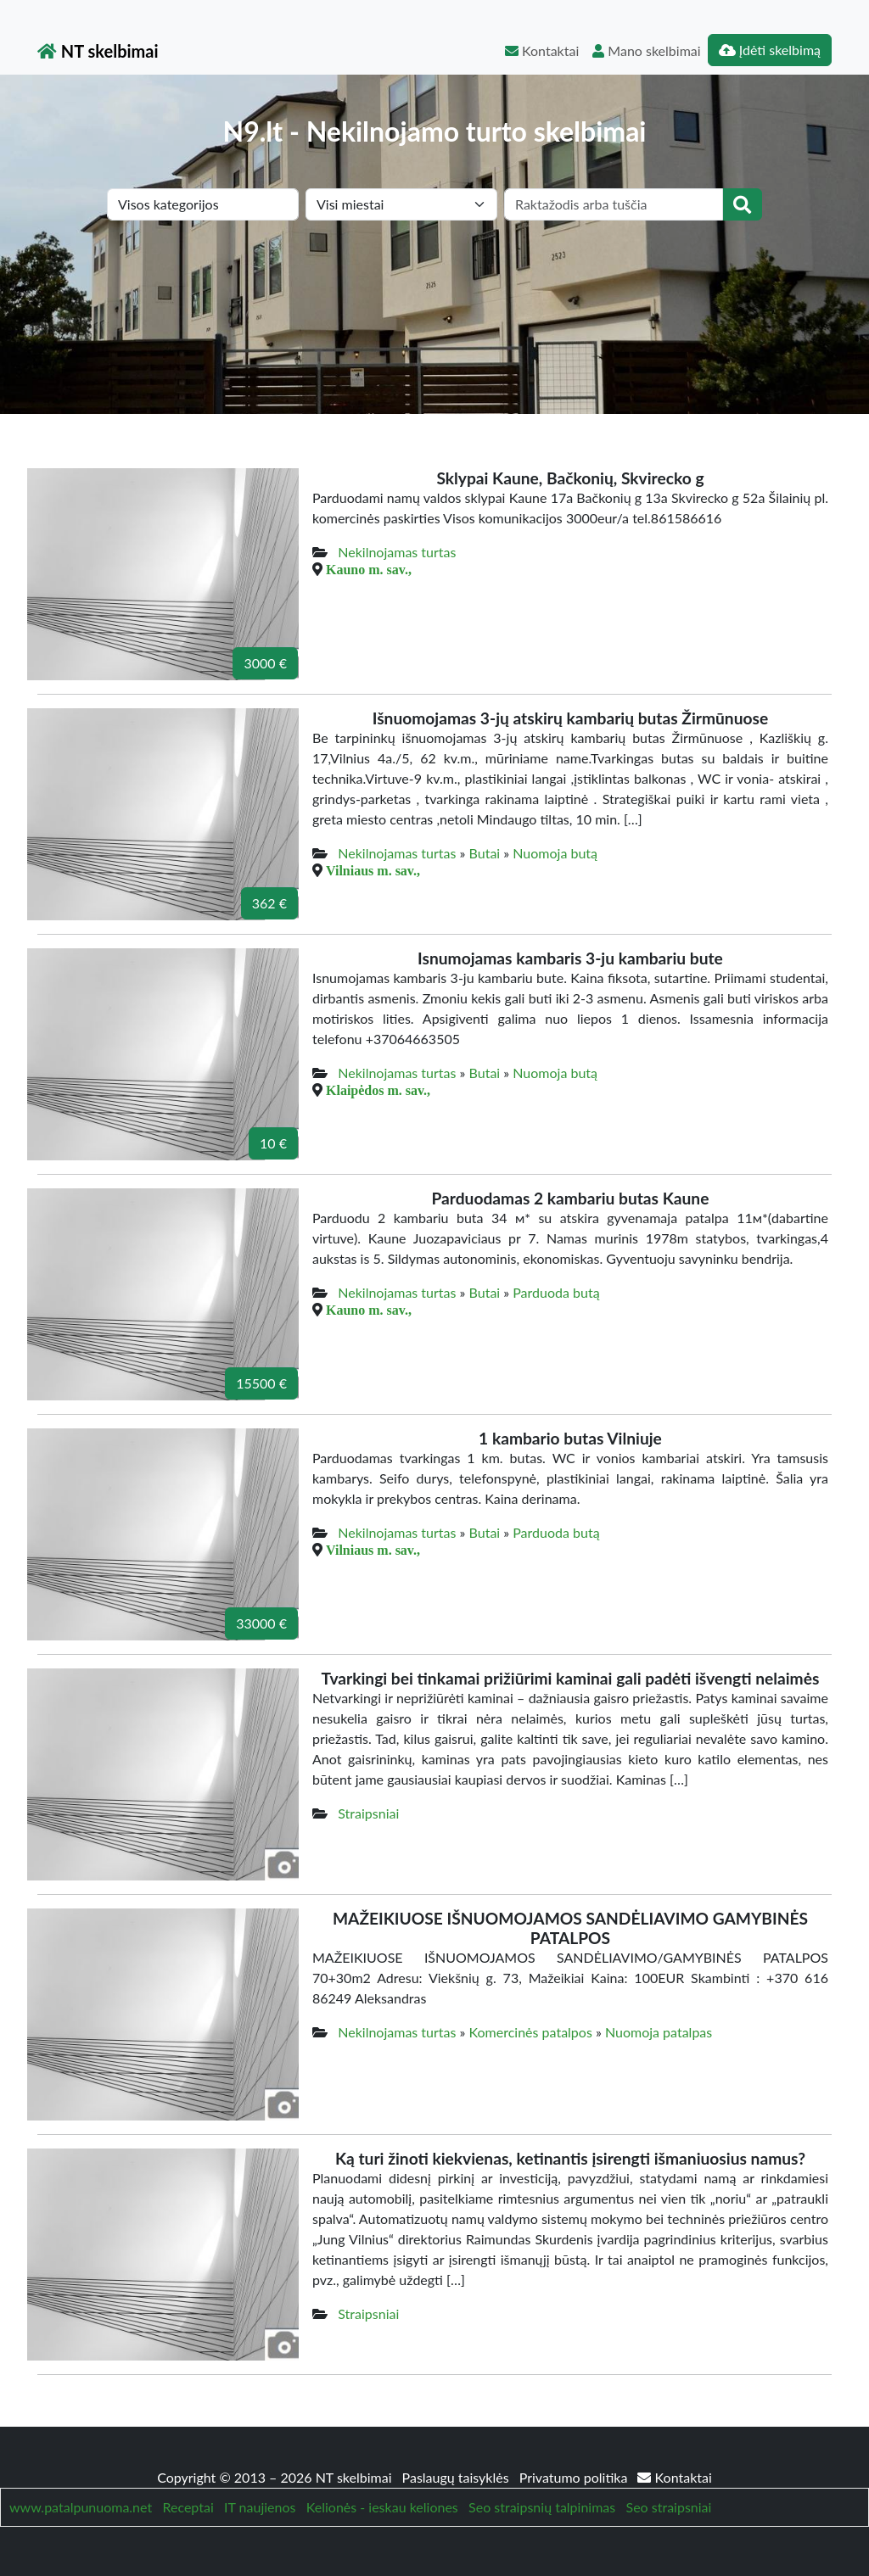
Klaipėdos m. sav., (378, 1090)
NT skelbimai (98, 51)
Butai (485, 853)
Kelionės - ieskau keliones (382, 2507)
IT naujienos (259, 2507)
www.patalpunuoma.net (80, 2507)
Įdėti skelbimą (770, 50)
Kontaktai (542, 50)
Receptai (187, 2507)
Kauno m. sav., (369, 569)
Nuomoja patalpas (658, 2032)
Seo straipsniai (669, 2507)
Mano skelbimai (646, 50)
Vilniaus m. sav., (373, 870)
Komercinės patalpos (530, 2032)
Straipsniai (368, 1813)
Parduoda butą (556, 1292)
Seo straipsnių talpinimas (541, 2507)
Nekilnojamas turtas (397, 552)
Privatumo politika (575, 2477)
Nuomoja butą (555, 853)
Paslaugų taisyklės (457, 2477)
